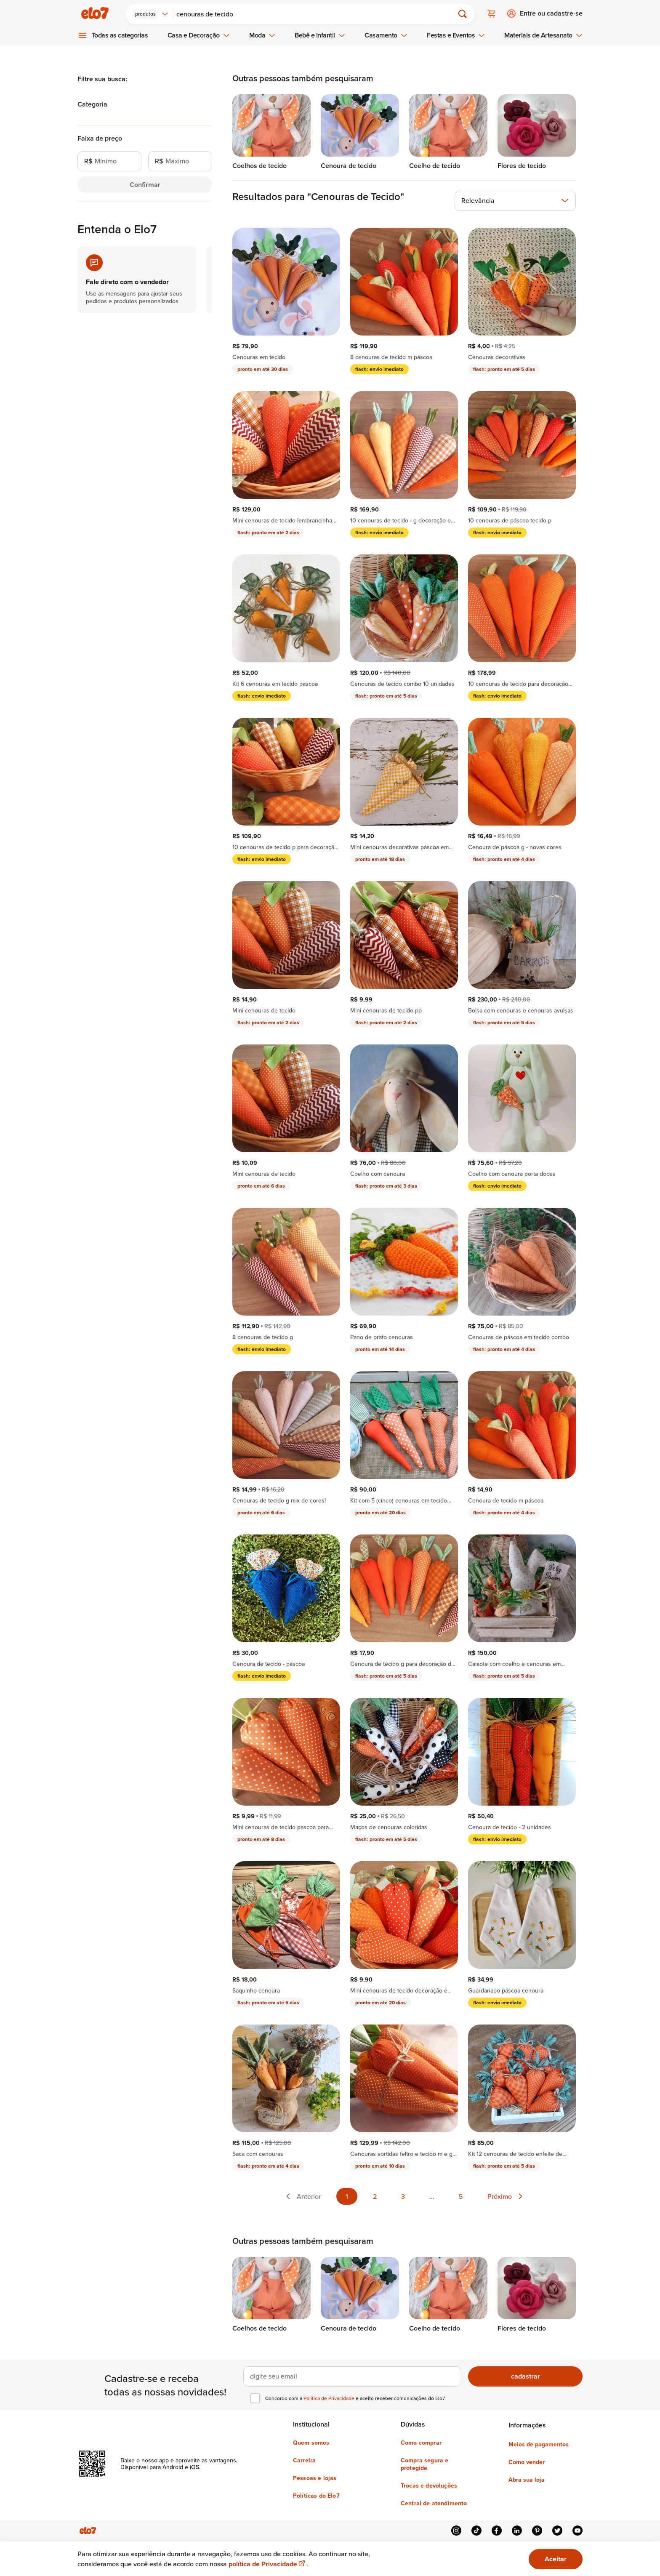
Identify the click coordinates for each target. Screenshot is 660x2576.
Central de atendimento (434, 2503)
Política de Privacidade (329, 2397)
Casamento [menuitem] (386, 35)
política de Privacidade (267, 2564)
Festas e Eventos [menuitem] (456, 35)
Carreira (304, 2460)
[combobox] (151, 13)
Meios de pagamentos (538, 2444)
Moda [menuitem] (262, 35)
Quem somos (311, 2442)
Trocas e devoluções (429, 2485)
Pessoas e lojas (314, 2477)
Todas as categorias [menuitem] (120, 35)
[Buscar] (317, 13)
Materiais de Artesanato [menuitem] (543, 35)
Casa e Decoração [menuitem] (199, 35)
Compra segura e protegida (424, 2463)
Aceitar (556, 2559)
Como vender (526, 2461)
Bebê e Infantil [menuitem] (320, 35)
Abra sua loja (526, 2479)
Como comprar (421, 2442)
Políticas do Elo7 (316, 2495)
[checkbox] (255, 2398)
